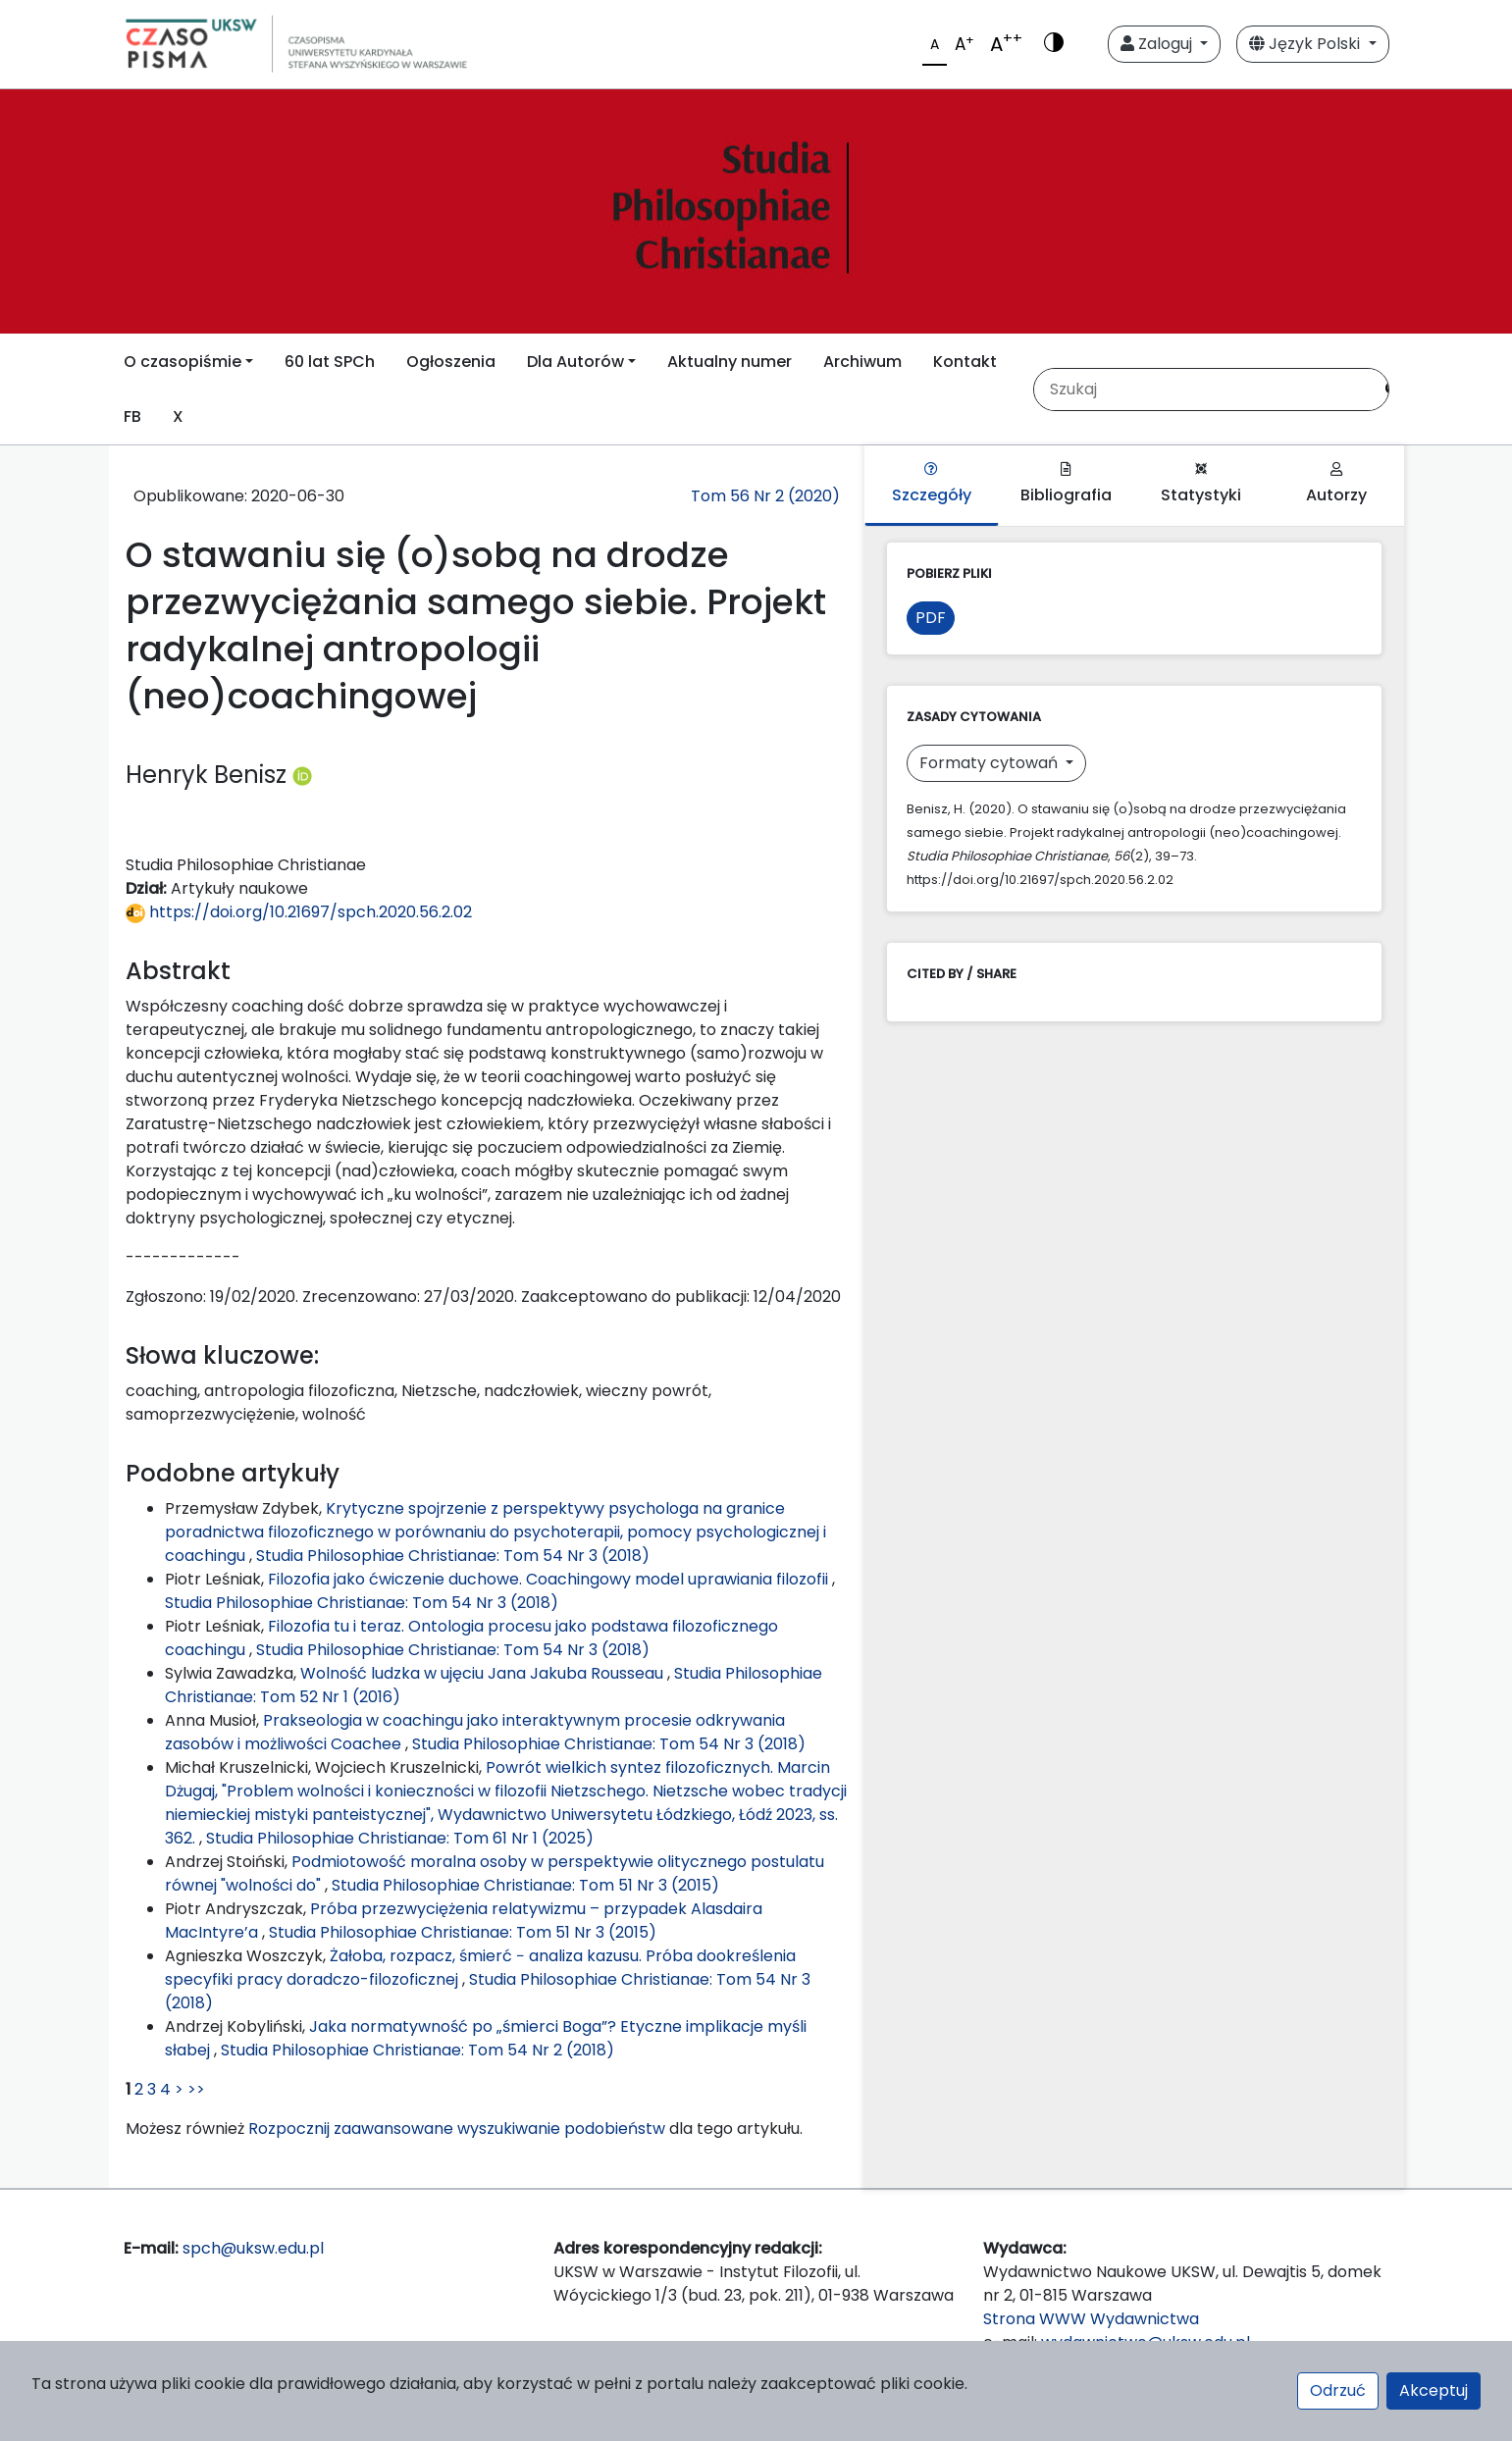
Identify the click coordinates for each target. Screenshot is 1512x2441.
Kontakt (965, 361)
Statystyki (1201, 484)
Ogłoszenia (450, 361)
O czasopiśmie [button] (182, 361)
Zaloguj (1158, 43)
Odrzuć (1338, 2390)
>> (196, 2089)
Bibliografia (1066, 484)
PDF (930, 617)
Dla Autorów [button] (575, 361)
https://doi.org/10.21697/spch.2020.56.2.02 (299, 912)
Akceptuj (1433, 2390)
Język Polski (1306, 43)
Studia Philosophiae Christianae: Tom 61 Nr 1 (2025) (400, 1838)
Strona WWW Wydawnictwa (1091, 2319)
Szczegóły (931, 484)
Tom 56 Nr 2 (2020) (765, 496)
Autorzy (1336, 484)
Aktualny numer (729, 361)
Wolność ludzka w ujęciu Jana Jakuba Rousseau (483, 1673)
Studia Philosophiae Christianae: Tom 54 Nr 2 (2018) (417, 2050)
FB (132, 416)
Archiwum (862, 361)
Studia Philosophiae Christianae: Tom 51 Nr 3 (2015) (525, 1885)
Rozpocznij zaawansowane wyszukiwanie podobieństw (456, 2128)
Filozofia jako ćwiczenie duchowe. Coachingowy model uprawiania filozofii (550, 1579)
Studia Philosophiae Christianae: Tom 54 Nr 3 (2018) (453, 1555)
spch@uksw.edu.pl (253, 2248)
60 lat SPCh (330, 361)
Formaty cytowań (990, 763)
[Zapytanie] (1203, 389)
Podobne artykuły (232, 1473)
